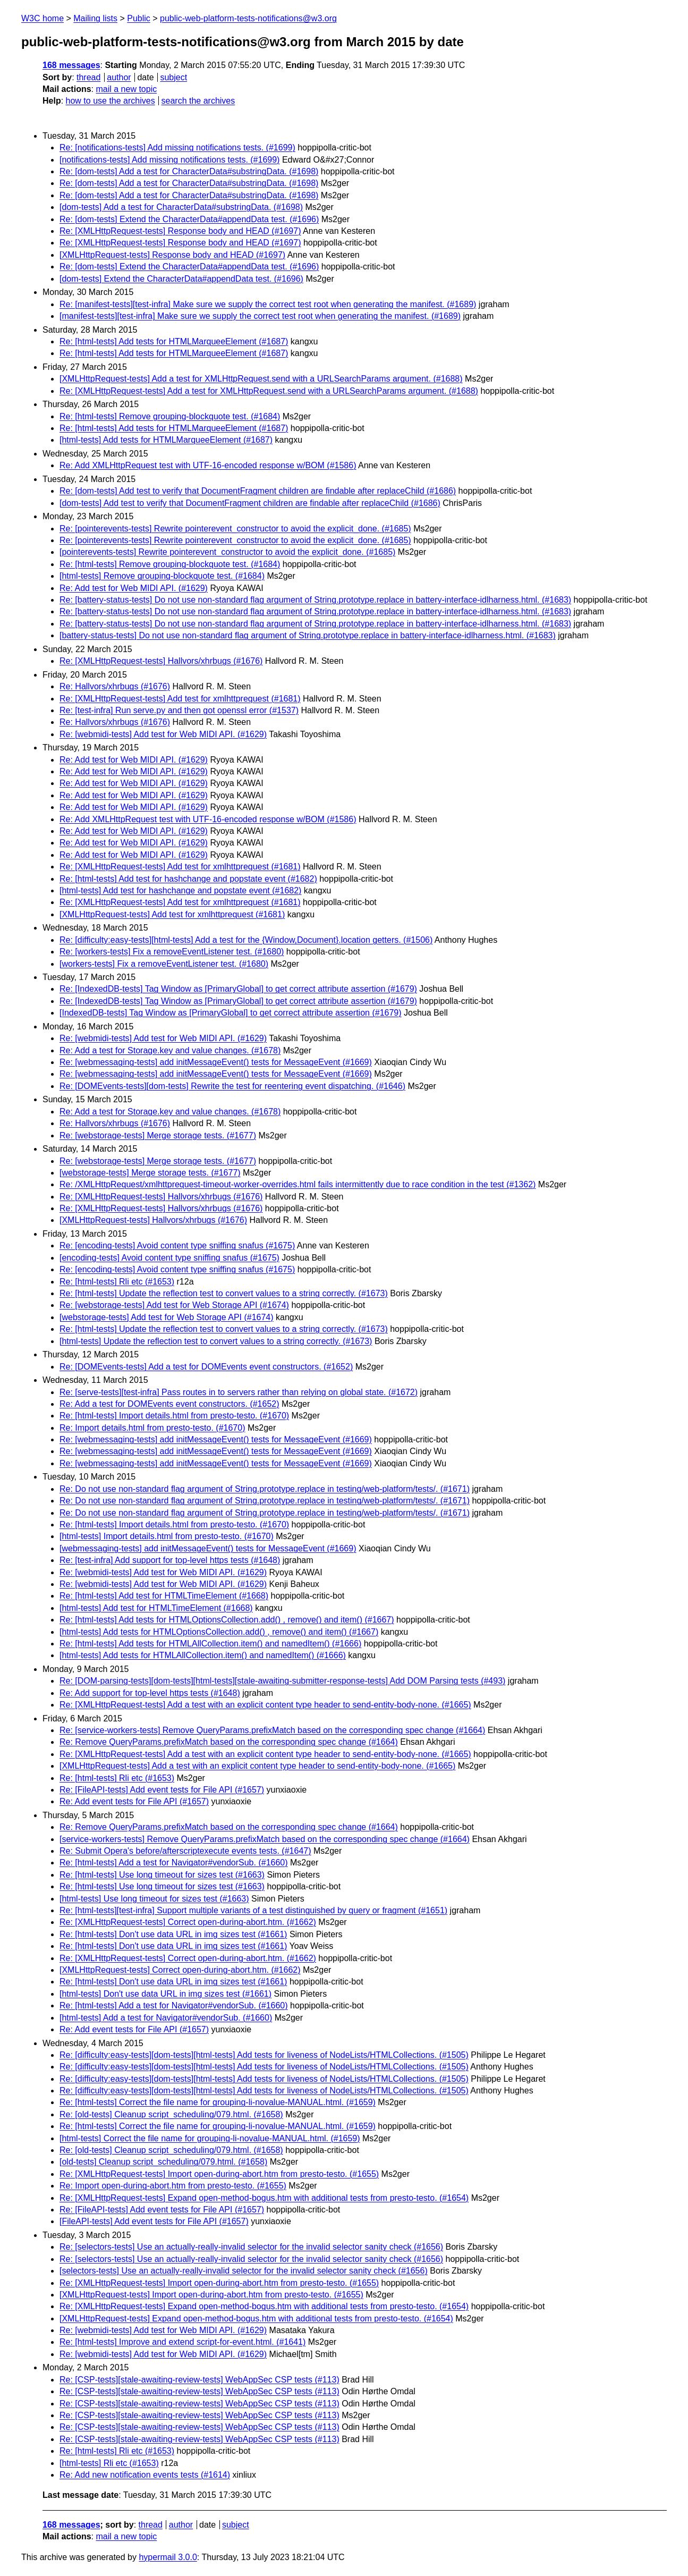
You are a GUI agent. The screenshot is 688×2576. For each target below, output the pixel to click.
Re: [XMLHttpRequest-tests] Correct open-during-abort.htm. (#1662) (188, 1922)
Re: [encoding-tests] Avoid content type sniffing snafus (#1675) (177, 1245)
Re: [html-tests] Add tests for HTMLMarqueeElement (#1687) (174, 341)
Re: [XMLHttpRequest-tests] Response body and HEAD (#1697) (180, 230)
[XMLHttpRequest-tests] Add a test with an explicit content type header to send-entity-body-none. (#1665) (257, 1765)
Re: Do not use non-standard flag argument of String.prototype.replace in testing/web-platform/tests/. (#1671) (265, 1488)
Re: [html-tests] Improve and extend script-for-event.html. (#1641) (182, 2341)
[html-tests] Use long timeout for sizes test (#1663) (154, 1898)
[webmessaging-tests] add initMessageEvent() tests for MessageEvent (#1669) (208, 1548)
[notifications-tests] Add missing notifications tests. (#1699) (169, 159)
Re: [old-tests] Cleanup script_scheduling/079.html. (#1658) (171, 2114)
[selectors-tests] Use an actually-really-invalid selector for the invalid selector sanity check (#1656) (244, 2270)
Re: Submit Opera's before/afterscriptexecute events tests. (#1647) (185, 1850)
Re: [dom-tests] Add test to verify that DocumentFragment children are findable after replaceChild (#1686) (258, 490)
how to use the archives (110, 100)
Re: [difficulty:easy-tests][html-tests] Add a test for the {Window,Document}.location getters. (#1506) (246, 939)
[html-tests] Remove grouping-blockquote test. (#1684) (162, 575)
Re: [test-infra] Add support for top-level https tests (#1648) (170, 1560)
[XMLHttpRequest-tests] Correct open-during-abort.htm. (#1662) (180, 1969)
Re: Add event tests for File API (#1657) (134, 1801)
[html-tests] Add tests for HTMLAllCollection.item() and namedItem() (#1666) (203, 1655)
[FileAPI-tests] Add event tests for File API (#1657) (154, 2221)
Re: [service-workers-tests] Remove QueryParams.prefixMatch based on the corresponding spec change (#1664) (272, 1730)
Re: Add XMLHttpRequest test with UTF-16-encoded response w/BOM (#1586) (208, 465)
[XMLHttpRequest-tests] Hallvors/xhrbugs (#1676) (153, 1219)
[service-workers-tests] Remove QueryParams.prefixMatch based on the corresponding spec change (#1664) (265, 1839)
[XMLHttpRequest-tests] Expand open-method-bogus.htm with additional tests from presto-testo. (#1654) (256, 2318)
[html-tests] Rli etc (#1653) (109, 2463)
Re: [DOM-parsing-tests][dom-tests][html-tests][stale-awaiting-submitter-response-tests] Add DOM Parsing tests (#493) (282, 1680)
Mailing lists (95, 18)
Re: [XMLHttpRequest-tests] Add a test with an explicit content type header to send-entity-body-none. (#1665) (265, 1704)
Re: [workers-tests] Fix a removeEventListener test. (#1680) (172, 951)
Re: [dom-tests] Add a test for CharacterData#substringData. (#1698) (189, 171)
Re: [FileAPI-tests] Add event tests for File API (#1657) (162, 1789)
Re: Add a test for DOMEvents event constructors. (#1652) (169, 1403)
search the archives (198, 100)
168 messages (71, 65)
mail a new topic (126, 89)
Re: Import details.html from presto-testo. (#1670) (152, 1427)
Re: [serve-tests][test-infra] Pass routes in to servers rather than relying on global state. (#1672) (239, 1392)
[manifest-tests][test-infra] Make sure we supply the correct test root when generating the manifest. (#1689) (260, 315)
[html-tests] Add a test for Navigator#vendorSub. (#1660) (166, 2017)
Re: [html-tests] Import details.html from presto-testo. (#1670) (174, 1415)
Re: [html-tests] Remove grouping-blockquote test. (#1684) (170, 416)
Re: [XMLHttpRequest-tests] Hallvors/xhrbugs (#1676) (161, 660)
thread (88, 77)
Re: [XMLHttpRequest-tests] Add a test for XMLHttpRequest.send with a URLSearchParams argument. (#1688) (269, 390)
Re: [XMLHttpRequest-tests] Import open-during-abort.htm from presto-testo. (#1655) (219, 2173)
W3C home (42, 18)
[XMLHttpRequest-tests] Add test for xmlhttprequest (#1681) (172, 914)
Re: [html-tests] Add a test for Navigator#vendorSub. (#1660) (174, 1862)
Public (138, 18)
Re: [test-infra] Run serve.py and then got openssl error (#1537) (179, 710)
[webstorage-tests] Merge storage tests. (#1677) (150, 1172)
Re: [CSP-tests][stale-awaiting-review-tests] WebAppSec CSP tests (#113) (199, 2379)
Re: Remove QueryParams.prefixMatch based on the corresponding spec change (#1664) (229, 1741)
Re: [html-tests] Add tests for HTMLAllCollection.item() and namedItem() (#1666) (210, 1643)
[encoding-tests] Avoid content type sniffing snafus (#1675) (169, 1257)
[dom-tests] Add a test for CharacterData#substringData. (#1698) (181, 207)
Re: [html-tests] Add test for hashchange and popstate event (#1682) (188, 878)
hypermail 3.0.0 (168, 2557)
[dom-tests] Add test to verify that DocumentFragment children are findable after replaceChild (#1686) (250, 503)
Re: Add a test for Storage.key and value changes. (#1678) (170, 1050)
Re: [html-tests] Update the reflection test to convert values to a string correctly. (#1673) (224, 1293)
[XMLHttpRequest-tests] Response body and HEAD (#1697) (172, 254)
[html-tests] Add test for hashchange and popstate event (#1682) (180, 890)
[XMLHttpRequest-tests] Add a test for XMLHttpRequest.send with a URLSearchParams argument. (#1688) (261, 378)
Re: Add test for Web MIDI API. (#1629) (134, 588)
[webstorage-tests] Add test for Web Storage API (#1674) (167, 1317)
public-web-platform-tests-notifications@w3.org (248, 18)
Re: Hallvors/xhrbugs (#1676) (115, 686)
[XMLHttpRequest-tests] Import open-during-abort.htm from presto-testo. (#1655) (211, 2294)
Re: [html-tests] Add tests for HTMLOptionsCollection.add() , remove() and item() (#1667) (227, 1619)
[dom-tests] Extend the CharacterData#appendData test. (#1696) (181, 278)
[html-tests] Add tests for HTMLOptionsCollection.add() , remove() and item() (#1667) (219, 1631)
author (119, 77)
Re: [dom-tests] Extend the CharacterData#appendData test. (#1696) (189, 219)
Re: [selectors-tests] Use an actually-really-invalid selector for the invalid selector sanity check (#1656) (251, 2246)
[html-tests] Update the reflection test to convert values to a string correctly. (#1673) (216, 1341)
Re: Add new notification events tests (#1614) (145, 2474)
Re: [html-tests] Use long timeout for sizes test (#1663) (162, 1874)
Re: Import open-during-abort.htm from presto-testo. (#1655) (173, 2185)
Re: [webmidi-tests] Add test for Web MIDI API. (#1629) (163, 734)
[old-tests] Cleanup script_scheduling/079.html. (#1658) (163, 2161)
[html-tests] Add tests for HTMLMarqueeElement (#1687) (166, 439)
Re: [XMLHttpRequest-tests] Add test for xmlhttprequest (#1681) (180, 698)
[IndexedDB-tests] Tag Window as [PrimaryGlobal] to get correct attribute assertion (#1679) (231, 1012)
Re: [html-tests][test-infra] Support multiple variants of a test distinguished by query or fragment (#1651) (253, 1910)
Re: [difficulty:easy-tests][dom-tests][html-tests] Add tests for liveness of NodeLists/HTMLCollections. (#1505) (264, 2054)
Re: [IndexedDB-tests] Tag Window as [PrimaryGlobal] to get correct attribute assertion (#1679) (238, 988)
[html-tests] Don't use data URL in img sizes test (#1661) (165, 1993)
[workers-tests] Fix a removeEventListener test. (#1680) (164, 963)
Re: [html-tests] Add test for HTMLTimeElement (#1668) (164, 1595)
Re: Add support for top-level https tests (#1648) (150, 1692)
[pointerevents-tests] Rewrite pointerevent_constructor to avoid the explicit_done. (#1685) (227, 551)
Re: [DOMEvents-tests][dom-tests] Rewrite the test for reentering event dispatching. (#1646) (232, 1086)
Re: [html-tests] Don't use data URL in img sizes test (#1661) (173, 1934)
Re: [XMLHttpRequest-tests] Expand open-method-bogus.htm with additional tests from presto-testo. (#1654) (264, 2197)
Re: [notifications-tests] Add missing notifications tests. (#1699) (177, 147)
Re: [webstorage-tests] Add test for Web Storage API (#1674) (174, 1305)
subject (173, 77)
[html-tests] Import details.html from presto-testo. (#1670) (167, 1536)
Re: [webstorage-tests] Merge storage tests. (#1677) (158, 1135)
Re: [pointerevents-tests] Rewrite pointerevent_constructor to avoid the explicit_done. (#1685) (235, 528)
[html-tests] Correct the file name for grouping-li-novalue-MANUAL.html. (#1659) (210, 2138)
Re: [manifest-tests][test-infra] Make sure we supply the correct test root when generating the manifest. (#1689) (268, 304)
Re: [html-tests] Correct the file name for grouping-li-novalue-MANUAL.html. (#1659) (218, 2102)
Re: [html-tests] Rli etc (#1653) (117, 1281)
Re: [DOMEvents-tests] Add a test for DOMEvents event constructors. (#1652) (206, 1366)
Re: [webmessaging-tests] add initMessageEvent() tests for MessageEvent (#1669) (216, 1062)
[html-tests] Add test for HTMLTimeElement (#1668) (156, 1607)
